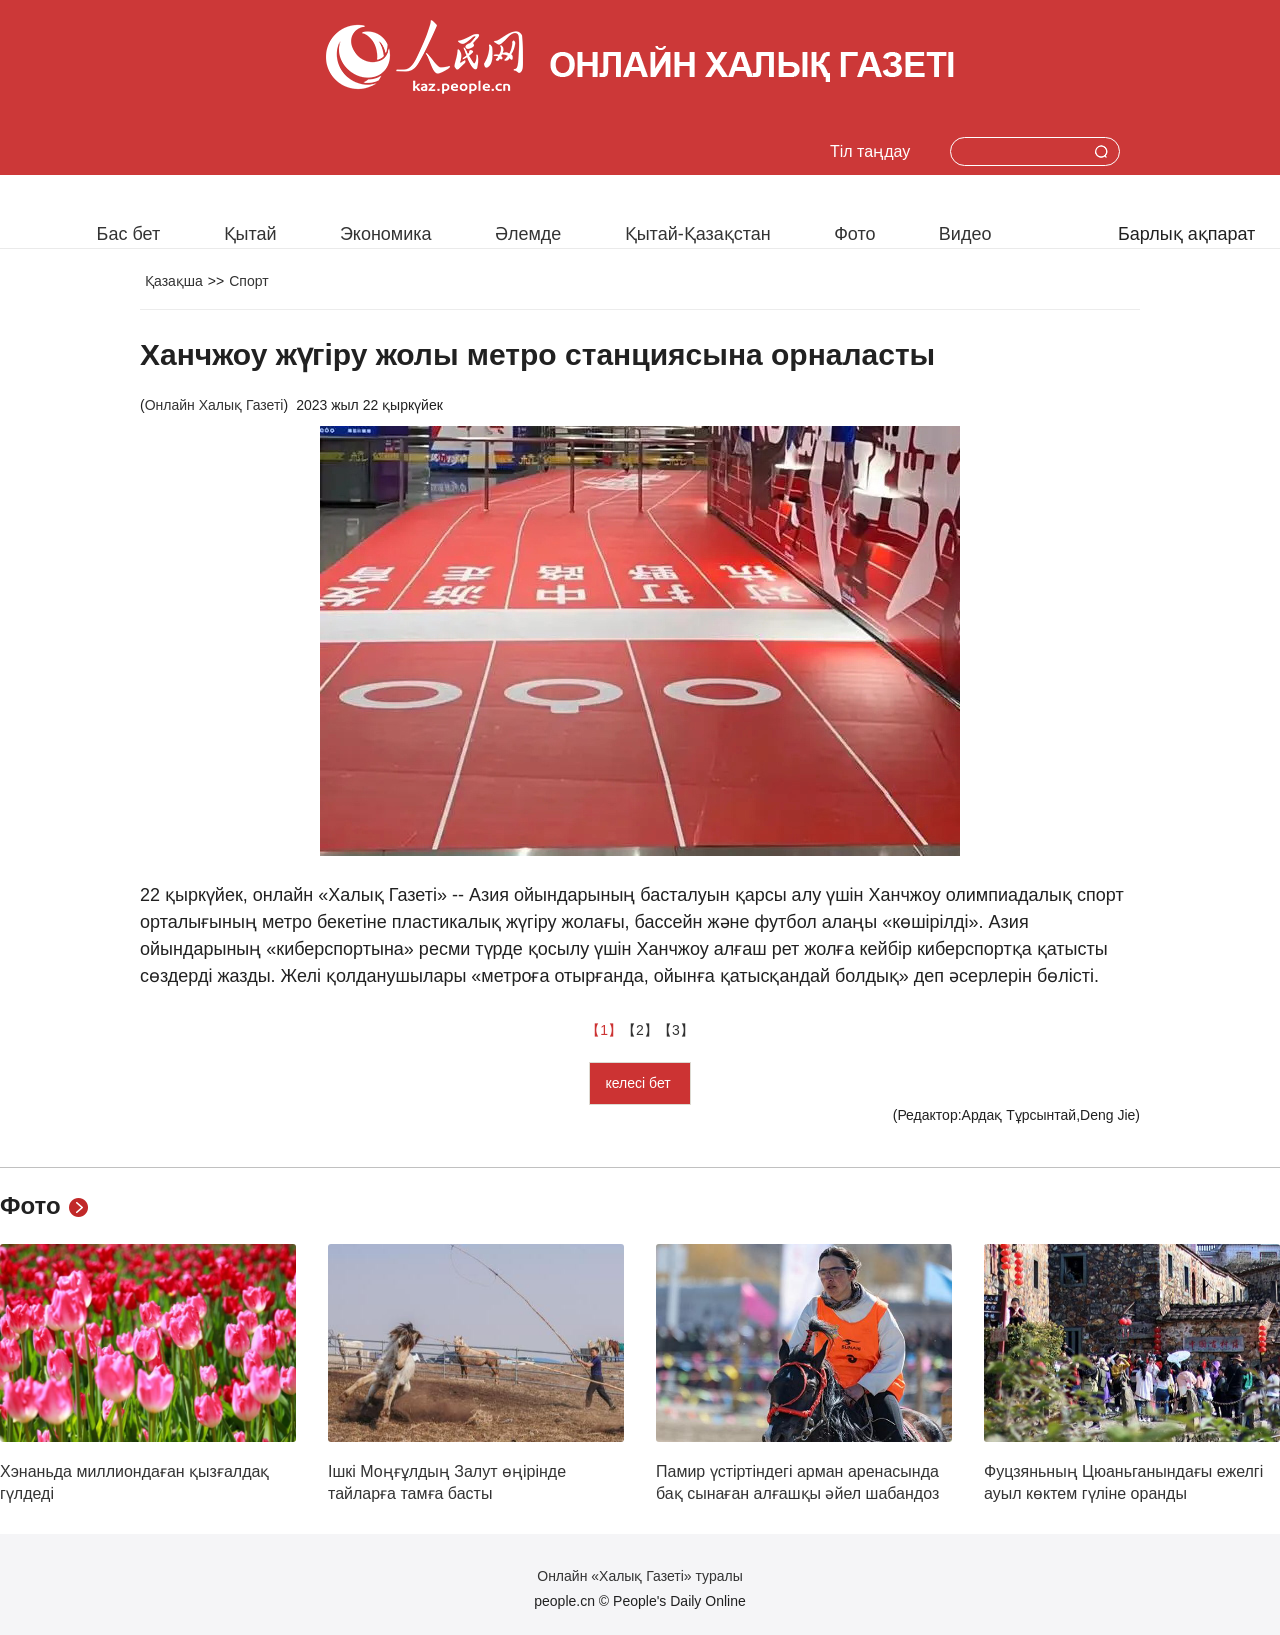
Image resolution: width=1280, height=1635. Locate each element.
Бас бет (129, 234)
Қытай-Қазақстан (698, 234)
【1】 (604, 1030)
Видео (965, 234)
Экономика (386, 234)
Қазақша (174, 281)
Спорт (248, 281)
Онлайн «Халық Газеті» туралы (639, 1576)
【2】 (640, 1030)
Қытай (250, 234)
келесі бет (639, 1083)
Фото (854, 234)
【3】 (676, 1030)
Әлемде (528, 234)
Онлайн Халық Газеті (214, 405)
